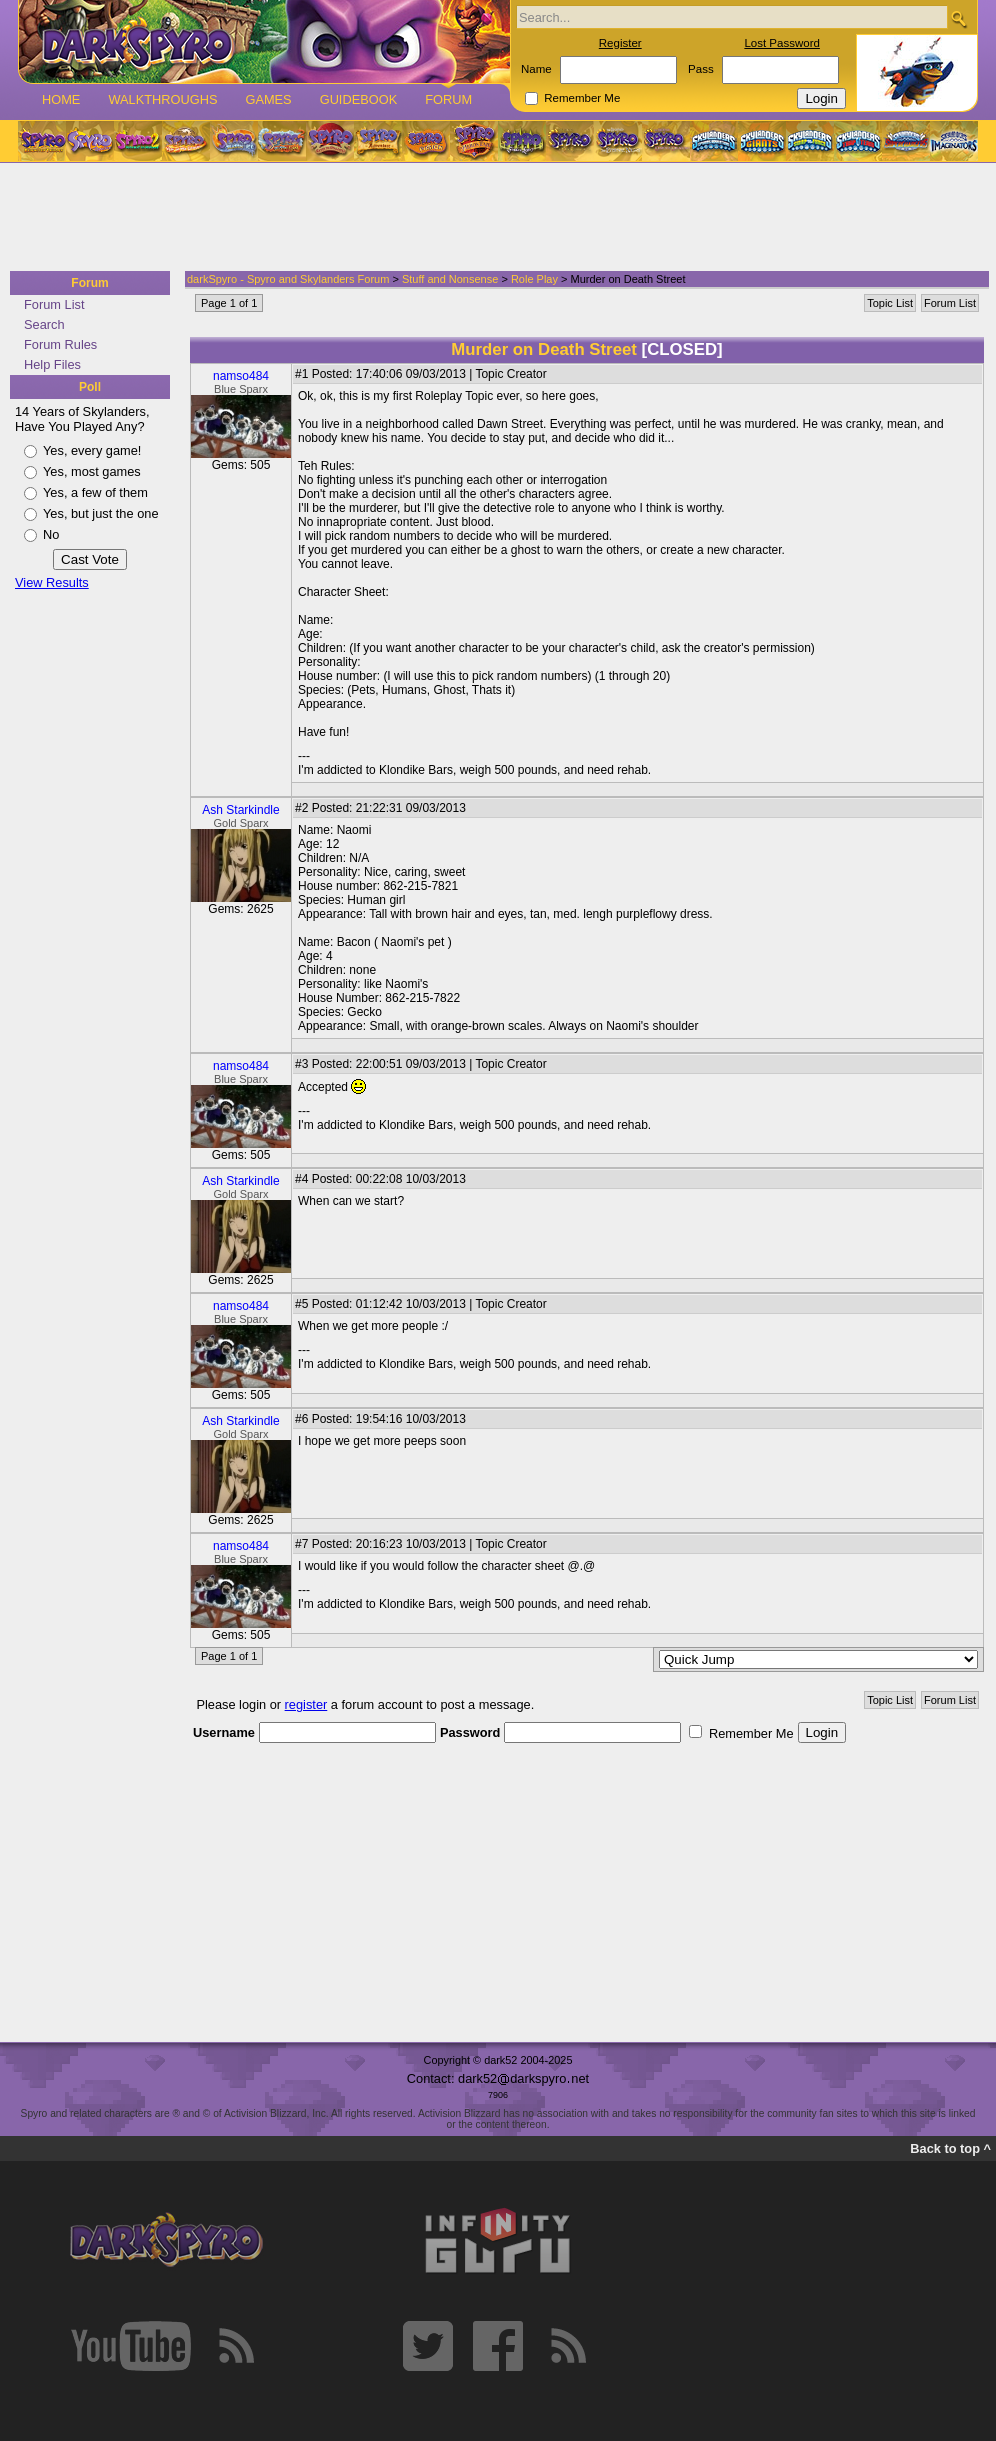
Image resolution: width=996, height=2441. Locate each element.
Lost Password (782, 43)
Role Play (534, 279)
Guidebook (359, 99)
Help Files (52, 364)
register (306, 1704)
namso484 (241, 376)
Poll (90, 387)
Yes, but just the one (101, 513)
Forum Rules (60, 344)
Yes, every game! (92, 450)
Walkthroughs (162, 99)
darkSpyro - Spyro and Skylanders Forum (288, 279)
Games (268, 99)
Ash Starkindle (240, 810)
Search (44, 324)
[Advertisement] (492, 218)
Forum (448, 99)
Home (61, 99)
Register (620, 43)
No (51, 534)
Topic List (890, 303)
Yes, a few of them (95, 492)
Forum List (54, 304)
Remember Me (582, 98)
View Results (52, 582)
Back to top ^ (950, 2148)
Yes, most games (92, 471)
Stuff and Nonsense (450, 279)
